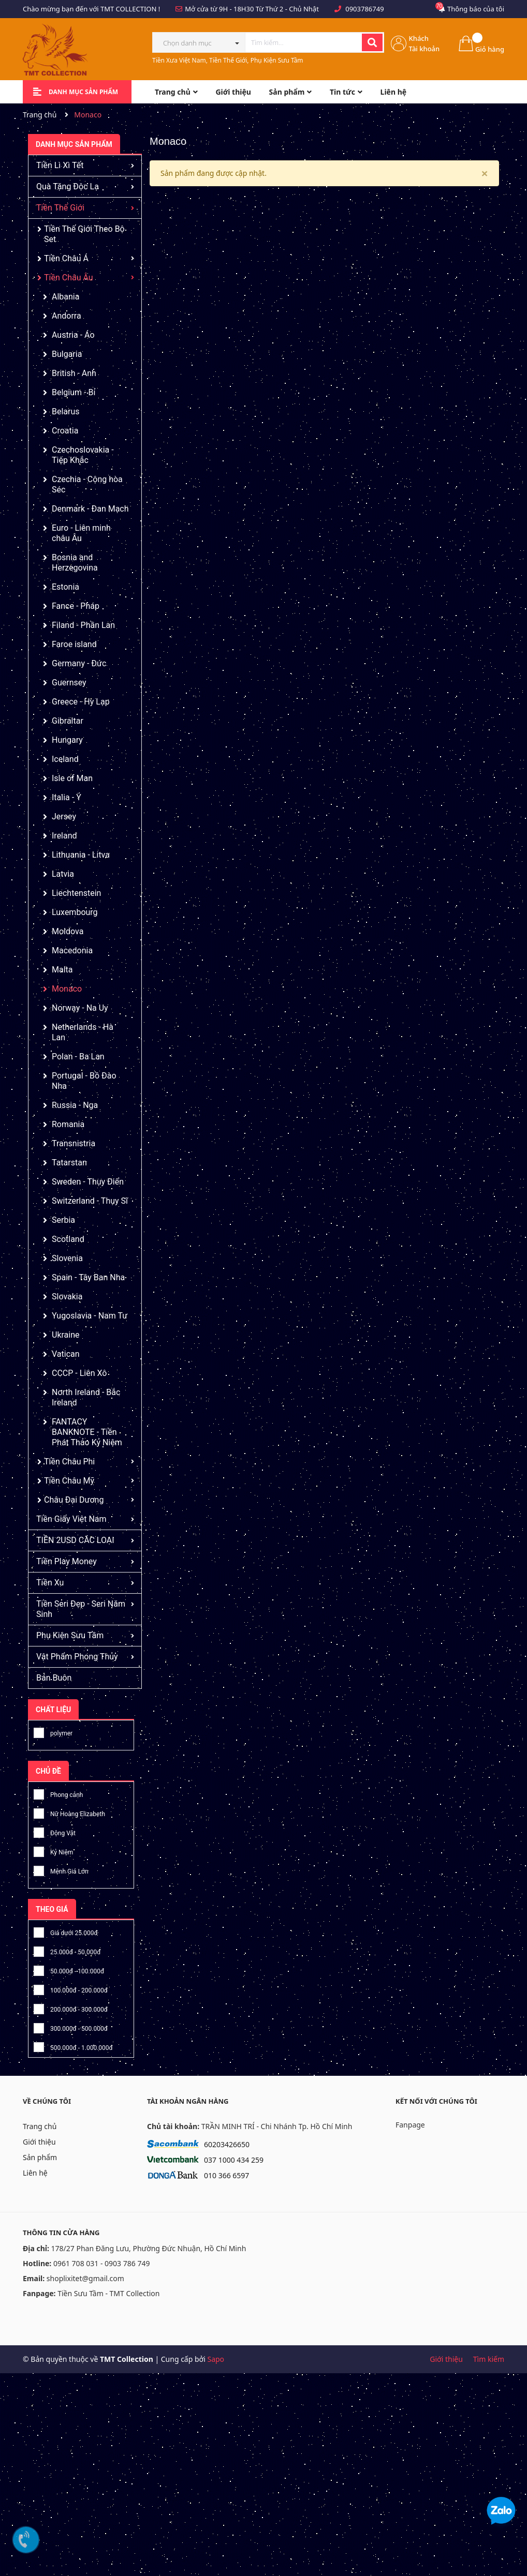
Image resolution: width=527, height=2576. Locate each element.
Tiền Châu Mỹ (69, 1481)
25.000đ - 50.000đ (67, 1950)
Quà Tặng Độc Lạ (67, 186)
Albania (65, 297)
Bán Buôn (53, 1678)
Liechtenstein (76, 893)
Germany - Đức (79, 663)
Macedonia (72, 950)
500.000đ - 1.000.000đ (73, 2046)
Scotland (68, 1239)
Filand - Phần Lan (83, 625)
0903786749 (364, 8)
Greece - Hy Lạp (81, 702)
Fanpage (410, 2125)
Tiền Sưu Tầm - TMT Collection (108, 2293)
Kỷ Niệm (53, 1850)
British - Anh (74, 373)
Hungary (67, 740)
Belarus (66, 411)
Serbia (63, 1220)
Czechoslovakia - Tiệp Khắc (83, 455)
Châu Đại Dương (74, 1500)
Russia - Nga (75, 1105)
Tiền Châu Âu (68, 277)
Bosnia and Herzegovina (75, 562)
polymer (53, 1731)
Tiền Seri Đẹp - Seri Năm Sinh (80, 1609)
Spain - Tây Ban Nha (88, 1277)
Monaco (67, 989)
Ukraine (66, 1335)
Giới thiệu (39, 2142)
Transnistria (73, 1143)
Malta (62, 970)
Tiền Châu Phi (69, 1461)
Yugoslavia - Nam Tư (89, 1316)
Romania (68, 1124)
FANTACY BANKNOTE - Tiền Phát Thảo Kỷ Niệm (87, 1432)
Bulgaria (67, 354)
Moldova (67, 931)
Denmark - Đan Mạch (90, 509)
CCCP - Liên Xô (79, 1373)
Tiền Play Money (66, 1561)
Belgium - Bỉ (73, 392)
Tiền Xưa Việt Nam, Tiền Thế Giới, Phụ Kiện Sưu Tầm (227, 60)
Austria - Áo (73, 335)
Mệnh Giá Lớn (61, 1869)
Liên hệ (35, 2173)
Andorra (66, 316)
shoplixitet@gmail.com (85, 2278)
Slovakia (67, 1296)
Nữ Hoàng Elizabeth (69, 1812)
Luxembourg (75, 912)
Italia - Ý (66, 797)
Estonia (65, 587)
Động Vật (55, 1831)
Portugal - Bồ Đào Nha (84, 1081)
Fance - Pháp (75, 606)
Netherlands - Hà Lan (82, 1032)
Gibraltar (67, 721)
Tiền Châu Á (66, 258)
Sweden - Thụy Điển (88, 1182)
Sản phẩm (40, 2157)
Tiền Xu (50, 1582)
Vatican (66, 1354)
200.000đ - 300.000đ (71, 2007)
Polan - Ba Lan (78, 1056)
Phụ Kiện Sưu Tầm (70, 1635)
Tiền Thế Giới (60, 208)
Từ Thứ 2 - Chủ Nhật (287, 8)
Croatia (65, 431)
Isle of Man (72, 778)
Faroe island (74, 644)
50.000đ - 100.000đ (69, 1969)
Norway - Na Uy (80, 1008)
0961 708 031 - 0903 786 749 (101, 2263)
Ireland (64, 836)
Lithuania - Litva (81, 855)
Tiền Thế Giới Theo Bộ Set (84, 234)
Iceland (65, 759)
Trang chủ (39, 2126)
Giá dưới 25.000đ (66, 1931)
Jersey (64, 816)
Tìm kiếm (488, 2359)
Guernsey (69, 682)
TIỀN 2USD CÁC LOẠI (75, 1540)
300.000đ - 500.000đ (71, 2026)
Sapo (215, 2359)
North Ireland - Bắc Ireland (86, 1397)
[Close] (485, 173)
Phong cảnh (58, 1793)
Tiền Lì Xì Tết (59, 165)
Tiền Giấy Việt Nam (71, 1519)
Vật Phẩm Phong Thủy (77, 1656)
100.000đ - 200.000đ (71, 1988)
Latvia (63, 874)
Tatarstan (69, 1162)
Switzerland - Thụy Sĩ (90, 1201)
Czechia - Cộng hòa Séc (87, 484)
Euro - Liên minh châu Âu (81, 533)
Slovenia (67, 1258)
